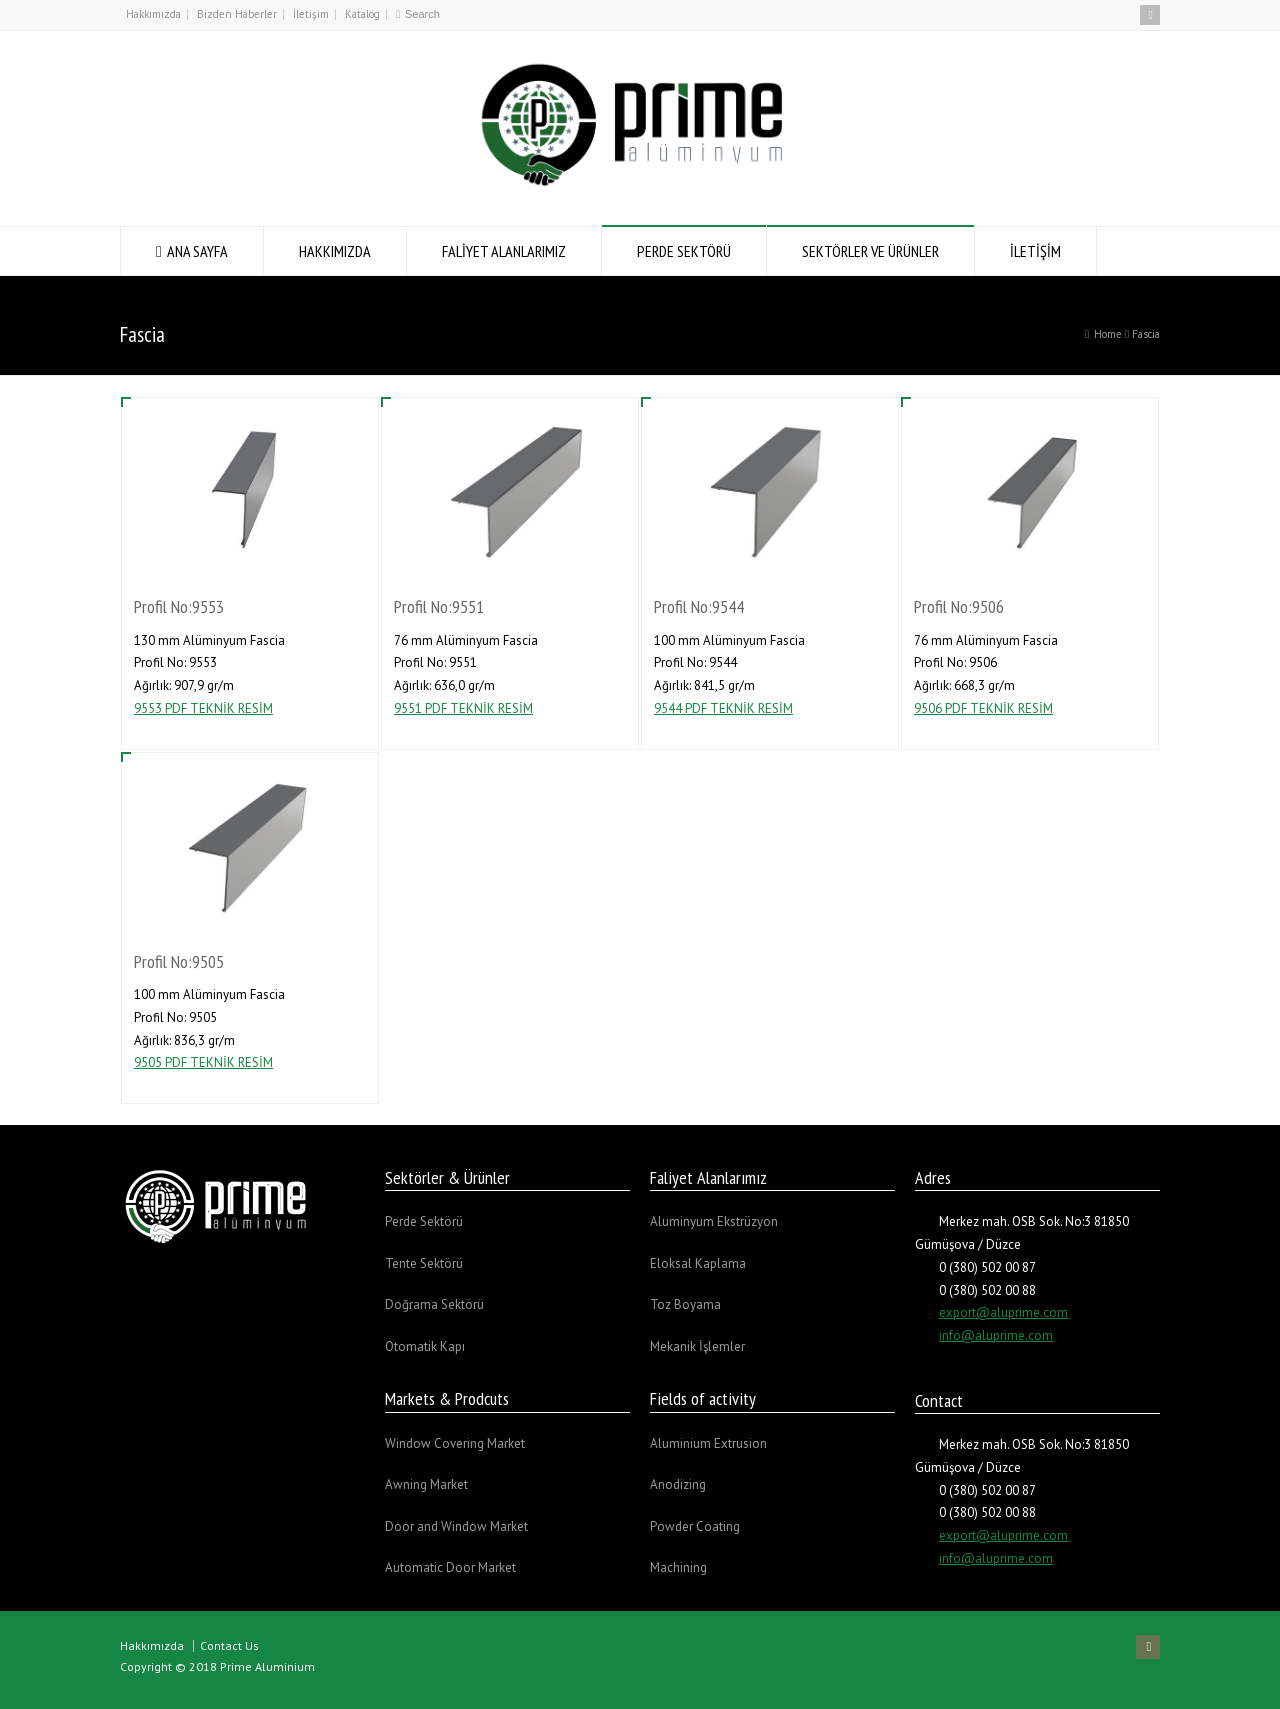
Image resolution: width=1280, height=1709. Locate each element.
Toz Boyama (685, 1304)
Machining (678, 1567)
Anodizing (678, 1484)
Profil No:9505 (179, 961)
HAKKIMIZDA (335, 251)
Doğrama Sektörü (434, 1304)
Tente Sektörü (424, 1263)
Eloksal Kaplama (698, 1263)
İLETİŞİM (1035, 251)
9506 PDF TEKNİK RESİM (983, 708)
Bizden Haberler (237, 14)
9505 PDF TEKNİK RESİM (203, 1062)
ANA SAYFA (197, 251)
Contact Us (229, 1645)
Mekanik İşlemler (697, 1346)
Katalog (362, 14)
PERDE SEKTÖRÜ (684, 251)
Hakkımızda (153, 14)
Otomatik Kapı (425, 1346)
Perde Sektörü (424, 1221)
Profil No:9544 (699, 606)
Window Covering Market (455, 1443)
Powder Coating (695, 1526)
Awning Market (426, 1484)
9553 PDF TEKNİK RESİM (203, 708)
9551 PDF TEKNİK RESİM (463, 708)
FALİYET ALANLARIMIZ (504, 251)
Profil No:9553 (179, 606)
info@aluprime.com (996, 1335)
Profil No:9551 (439, 606)
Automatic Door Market (450, 1567)
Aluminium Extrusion (708, 1443)
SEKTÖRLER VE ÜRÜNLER (870, 251)
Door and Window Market (456, 1526)
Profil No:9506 (959, 606)
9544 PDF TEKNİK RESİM (723, 708)
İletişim (311, 14)
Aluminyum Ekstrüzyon (714, 1221)
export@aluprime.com (1003, 1312)
